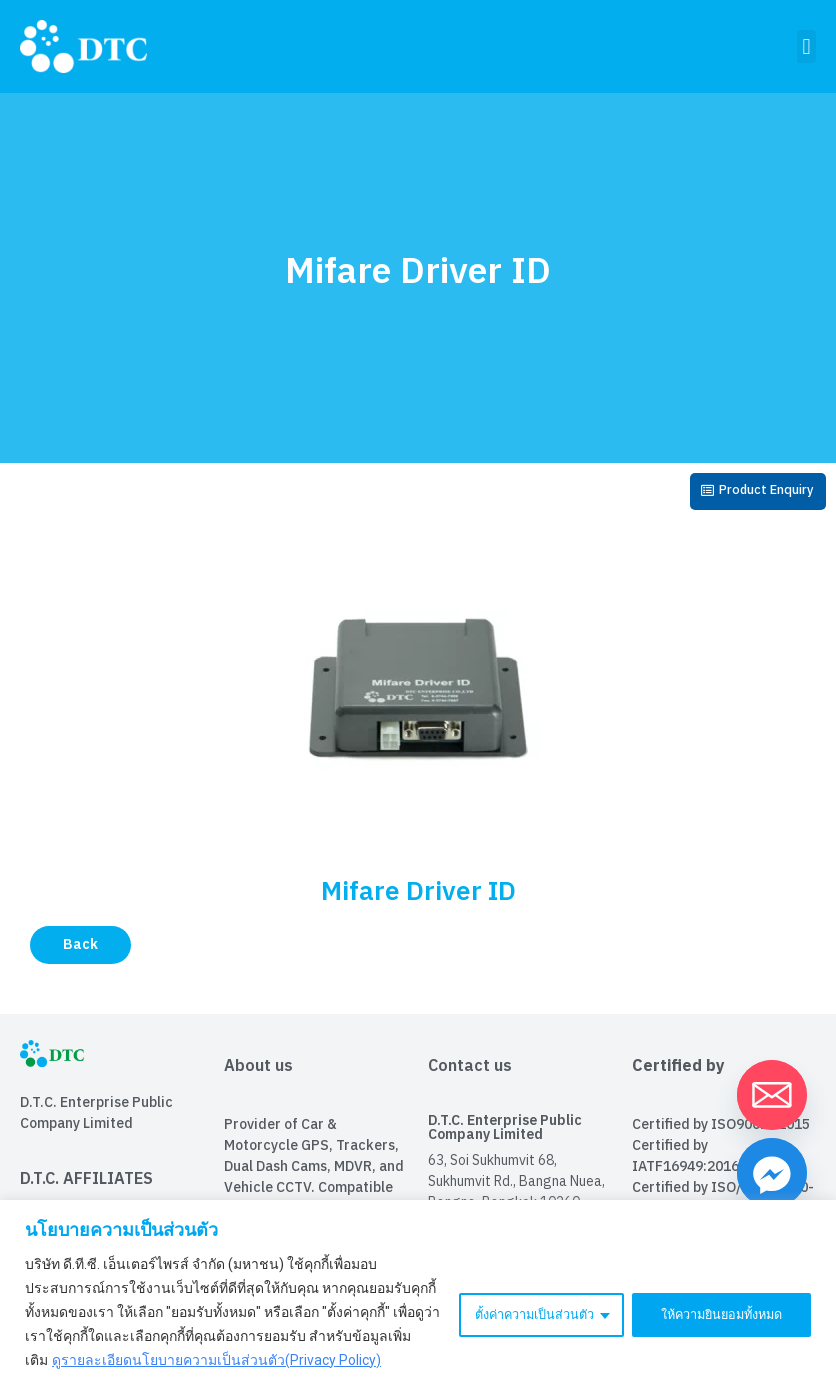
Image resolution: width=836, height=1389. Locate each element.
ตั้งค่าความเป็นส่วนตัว (511, 1300)
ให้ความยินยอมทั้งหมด (714, 1300)
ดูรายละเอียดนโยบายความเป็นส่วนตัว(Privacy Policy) (216, 1360)
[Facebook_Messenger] (772, 1173)
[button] (806, 46)
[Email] (772, 1095)
